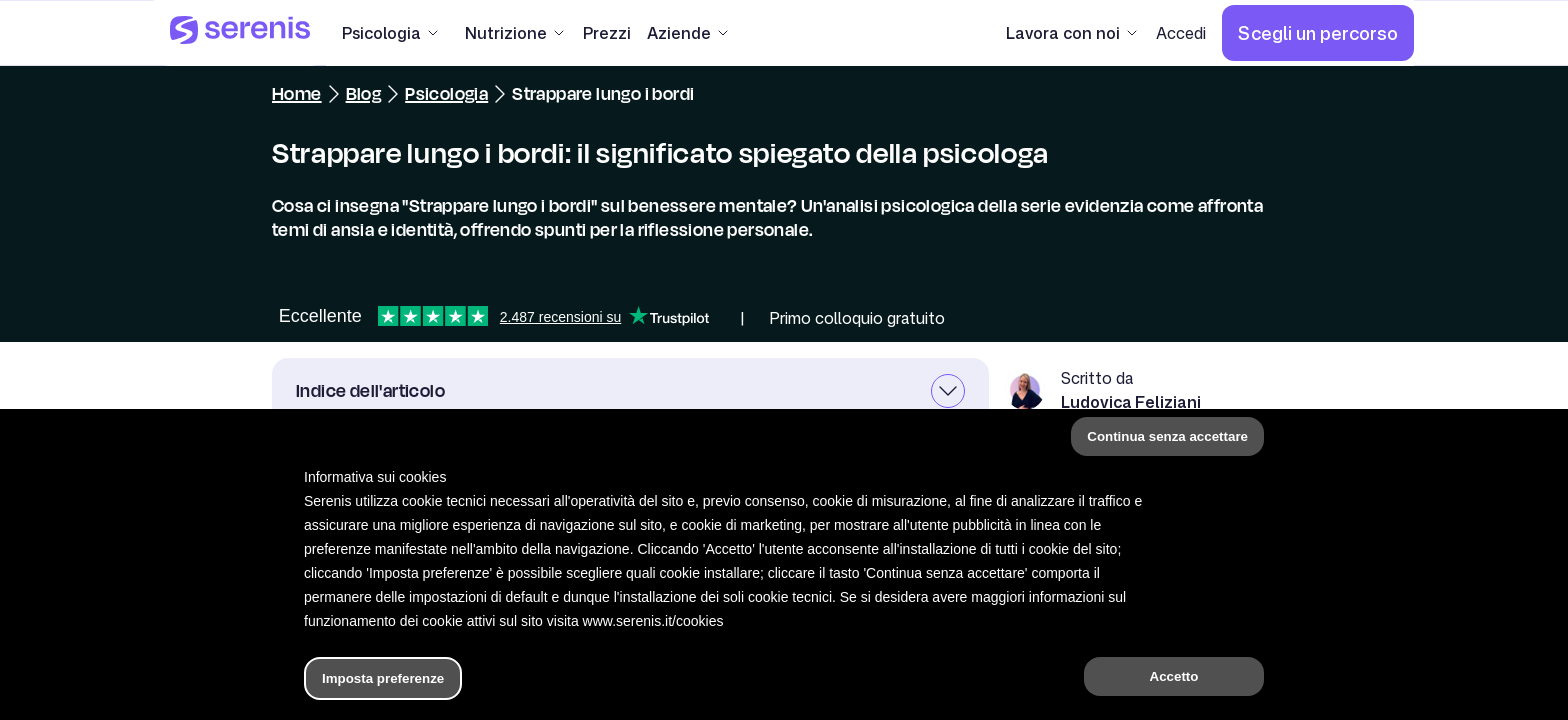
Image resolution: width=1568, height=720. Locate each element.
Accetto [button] (1174, 676)
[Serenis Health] (240, 33)
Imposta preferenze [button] (383, 678)
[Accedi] (1181, 33)
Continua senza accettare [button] (1167, 436)
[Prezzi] (607, 33)
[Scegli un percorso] (1318, 33)
